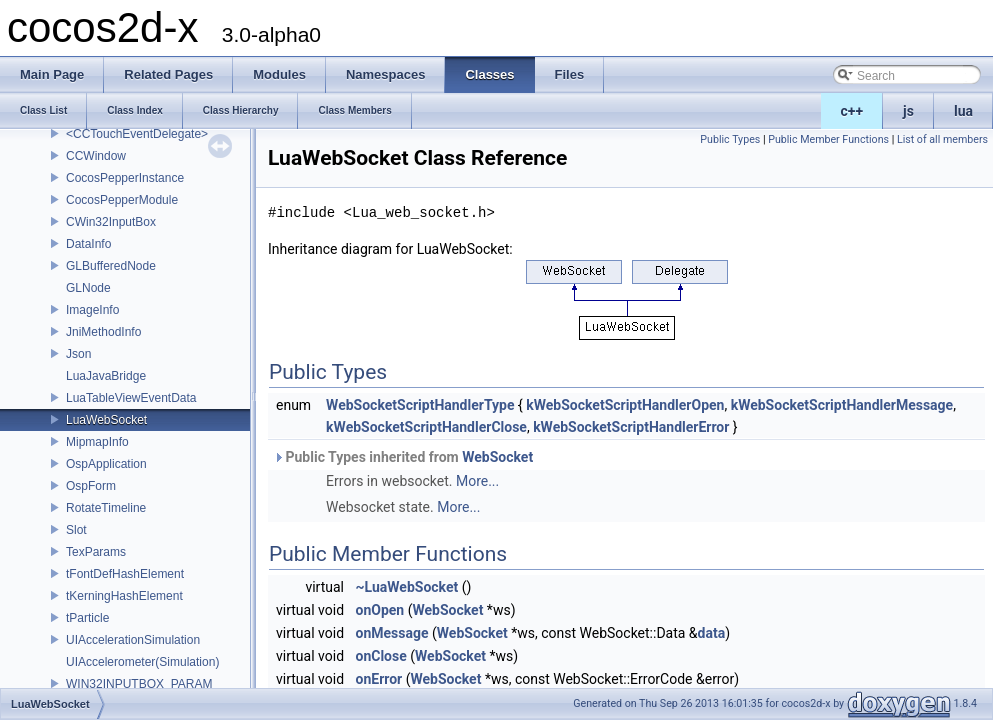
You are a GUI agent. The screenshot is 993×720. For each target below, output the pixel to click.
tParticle (87, 618)
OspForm (91, 486)
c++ (852, 111)
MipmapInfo (97, 442)
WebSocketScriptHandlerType (420, 405)
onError (379, 679)
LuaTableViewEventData (131, 398)
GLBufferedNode (111, 266)
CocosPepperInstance (125, 178)
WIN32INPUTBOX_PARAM (139, 684)
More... (477, 481)
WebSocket (497, 457)
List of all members (942, 139)
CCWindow (96, 156)
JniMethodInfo (103, 332)
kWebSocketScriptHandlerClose (426, 427)
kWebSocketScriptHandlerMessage (842, 405)
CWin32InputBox (111, 222)
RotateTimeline (106, 508)
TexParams (96, 552)
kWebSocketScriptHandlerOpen (625, 405)
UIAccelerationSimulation (133, 640)
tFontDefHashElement (125, 574)
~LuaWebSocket (407, 587)
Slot (76, 530)
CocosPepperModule (122, 200)
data (712, 633)
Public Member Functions (828, 139)
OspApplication (106, 464)
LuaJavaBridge (106, 376)
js (908, 111)
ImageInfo (92, 310)
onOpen (380, 610)
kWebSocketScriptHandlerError (631, 427)
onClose (381, 656)
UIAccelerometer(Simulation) (142, 662)
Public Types (730, 139)
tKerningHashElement (124, 596)
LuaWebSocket (106, 420)
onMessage (392, 633)
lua (963, 111)
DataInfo (88, 244)
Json (78, 354)
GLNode (88, 288)
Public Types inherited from (403, 457)
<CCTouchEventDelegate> (137, 134)
